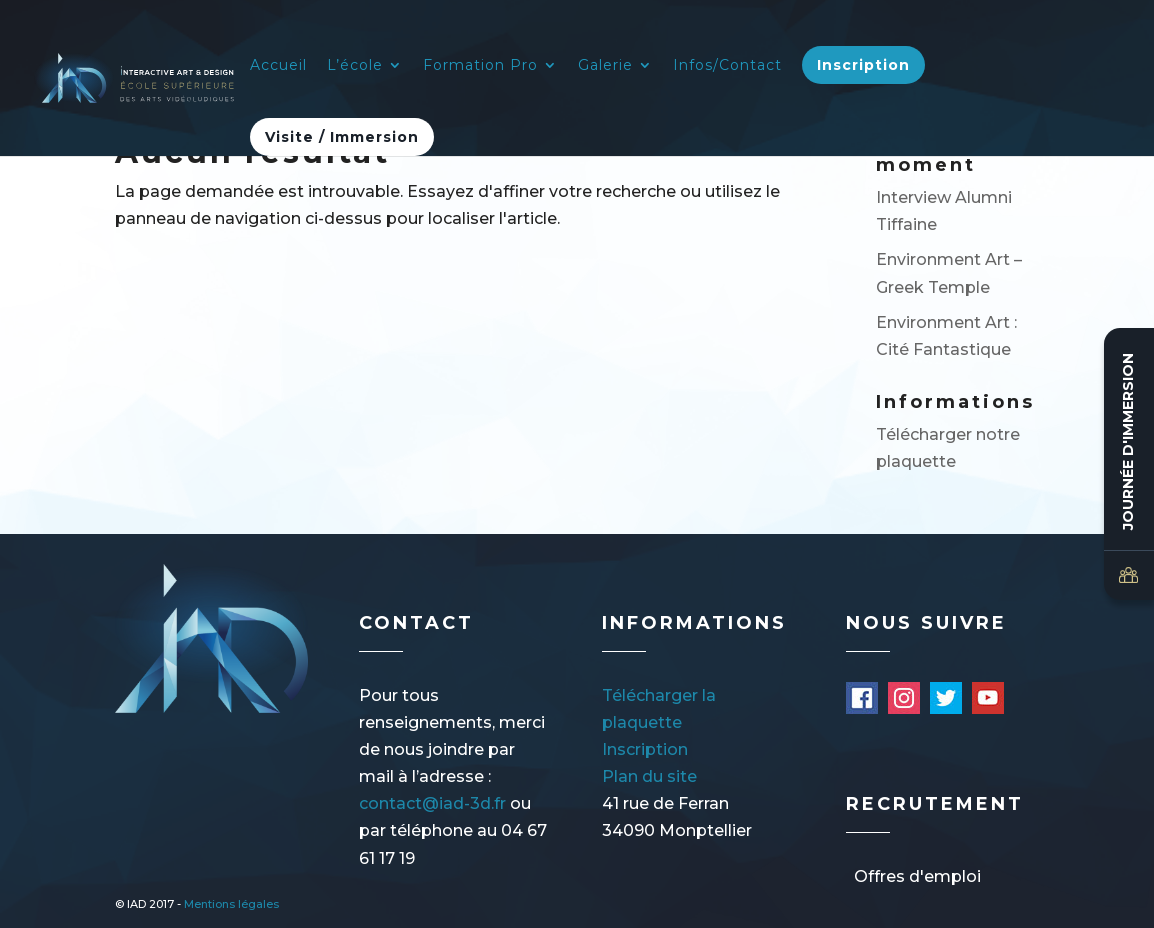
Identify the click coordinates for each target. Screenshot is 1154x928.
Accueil (278, 66)
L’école (355, 66)
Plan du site (649, 776)
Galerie (605, 66)
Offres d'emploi (917, 876)
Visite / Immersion (342, 137)
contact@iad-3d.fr (432, 803)
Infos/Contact (727, 66)
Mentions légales (231, 904)
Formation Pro (480, 66)
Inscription (863, 65)
